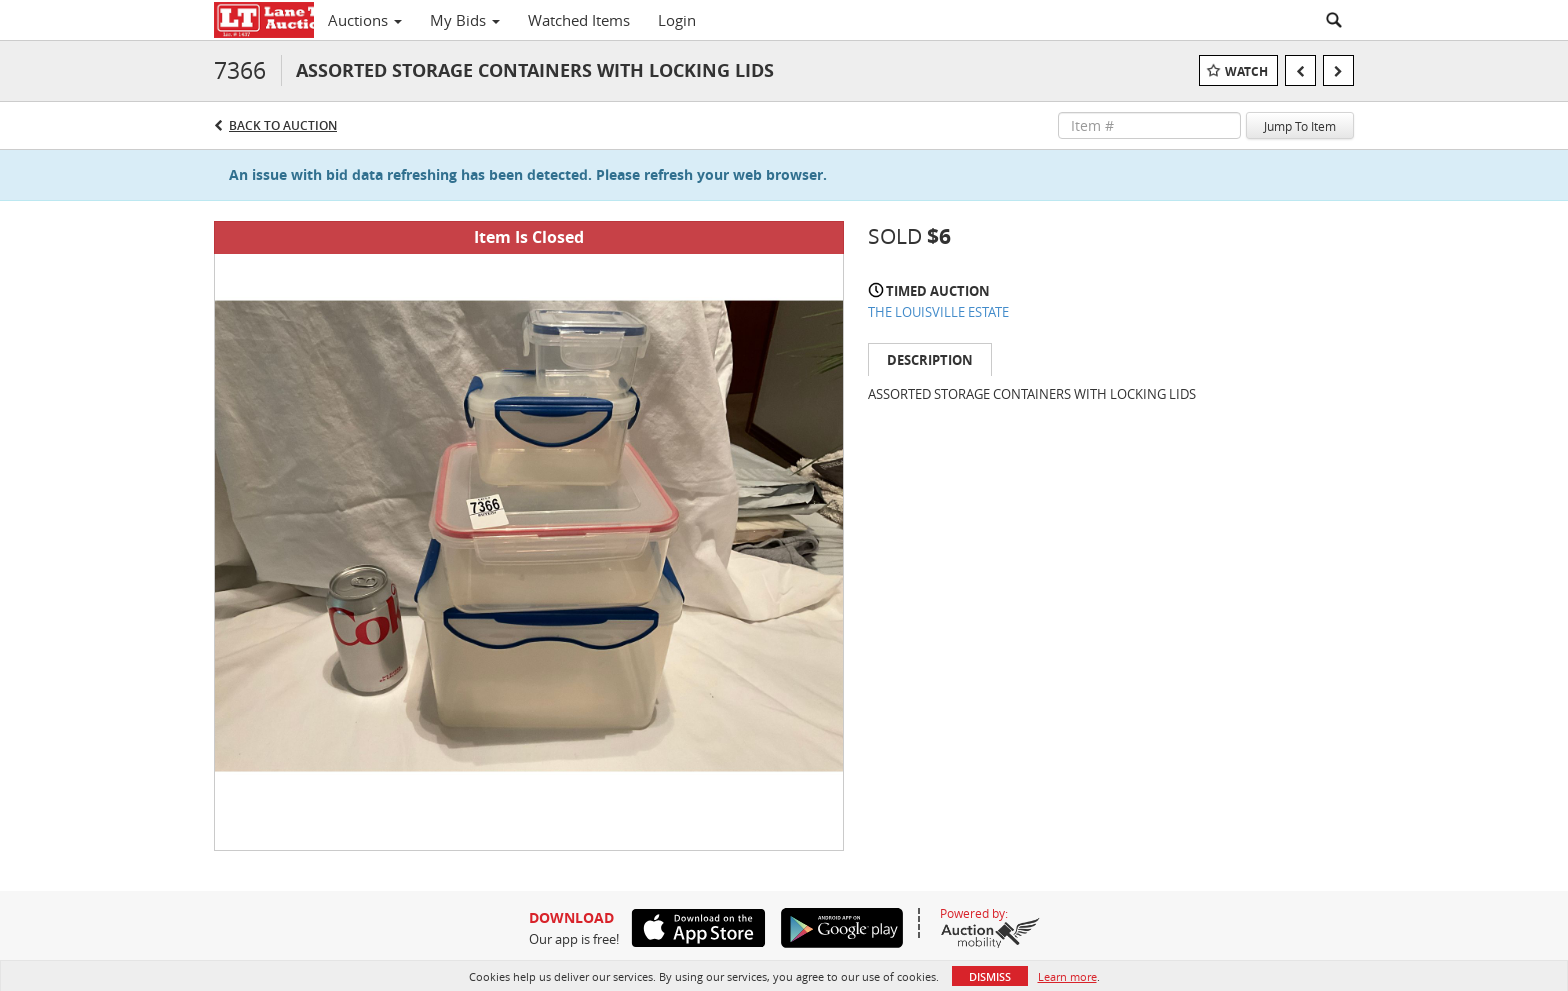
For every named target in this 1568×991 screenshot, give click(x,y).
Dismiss (990, 976)
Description (930, 360)
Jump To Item (1300, 126)
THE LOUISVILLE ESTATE (938, 312)
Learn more (1067, 976)
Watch (1246, 71)
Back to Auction (283, 125)
